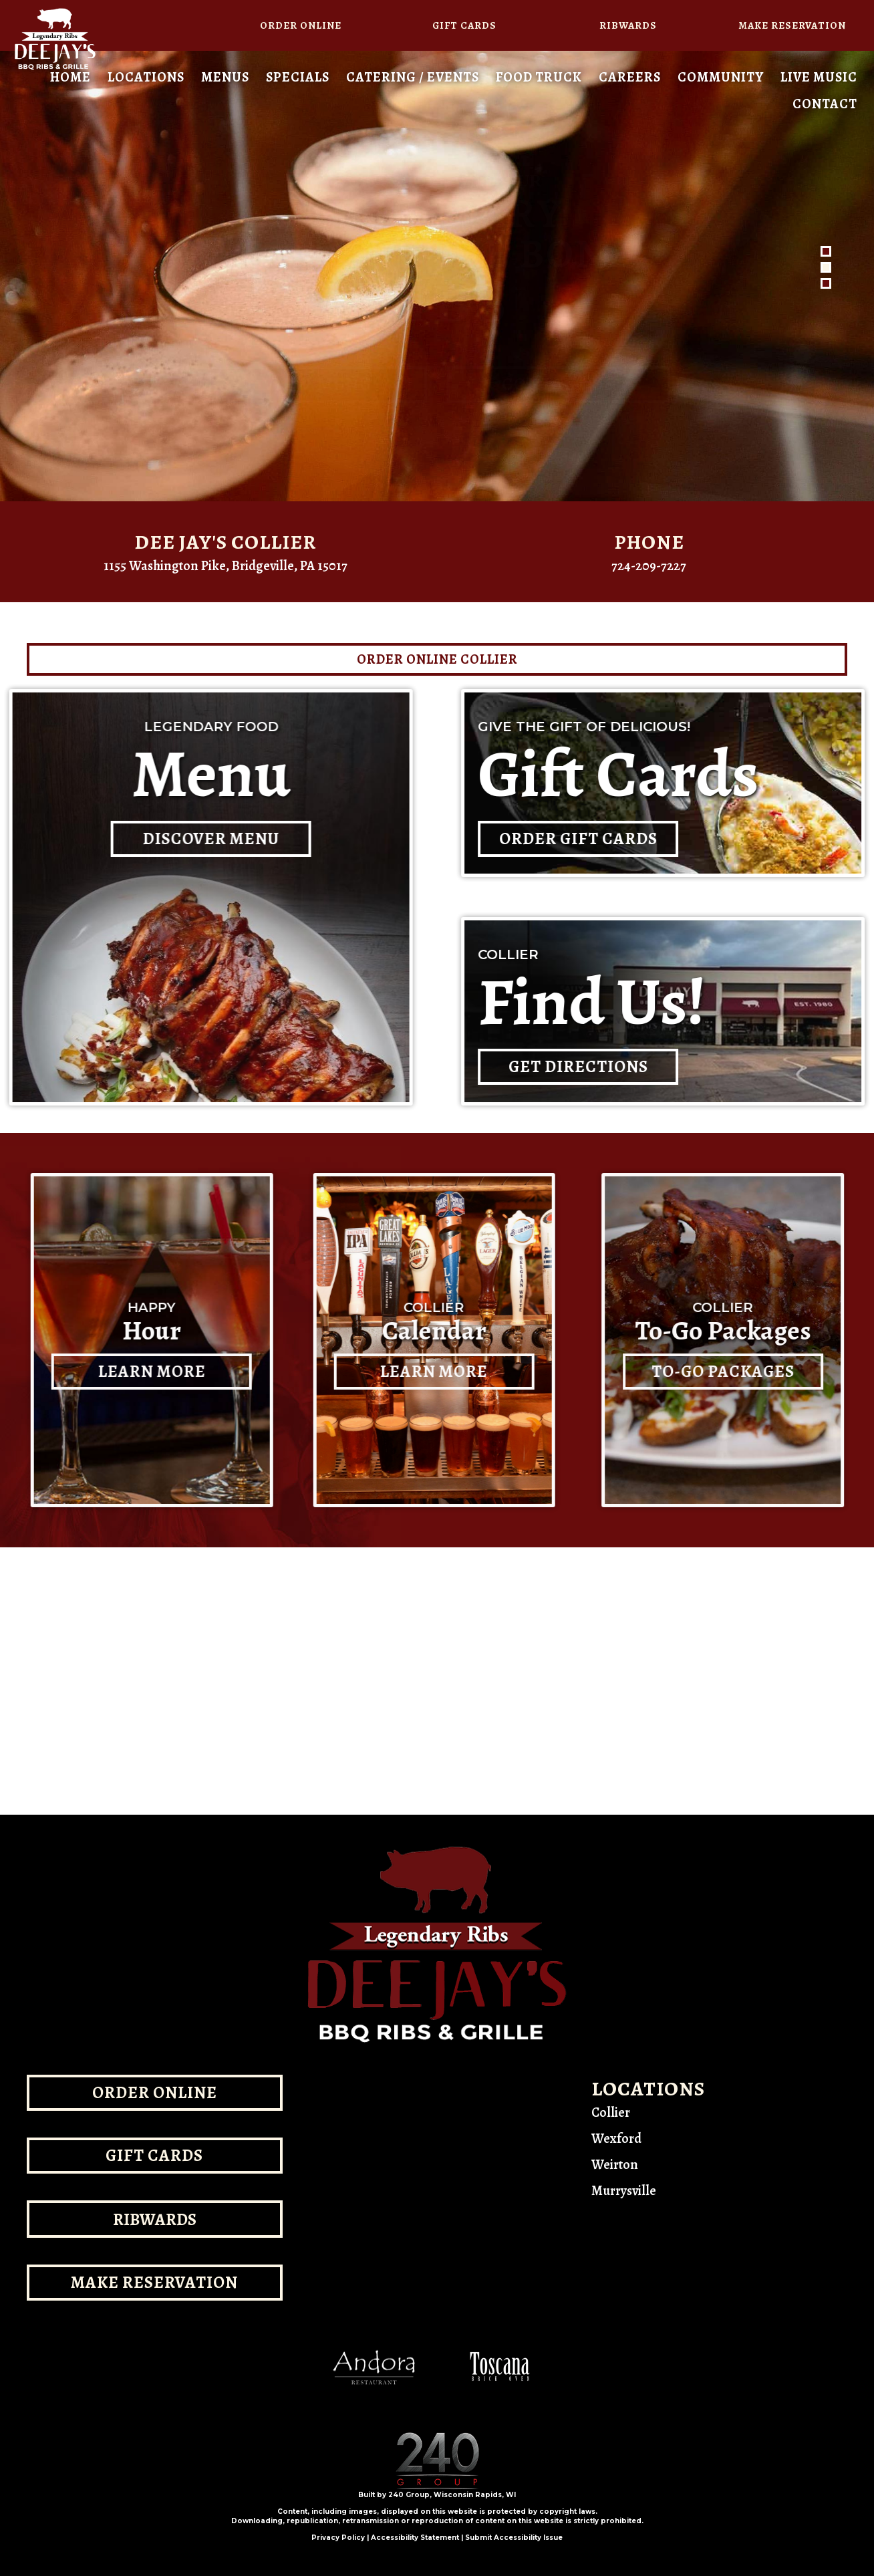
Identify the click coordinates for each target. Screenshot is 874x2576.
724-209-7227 (648, 566)
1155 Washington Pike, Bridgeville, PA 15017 (225, 566)
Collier (610, 2112)
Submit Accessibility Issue (514, 2537)
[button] (300, 25)
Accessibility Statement (415, 2537)
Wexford (616, 2139)
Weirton (614, 2165)
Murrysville (623, 2191)
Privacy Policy (338, 2537)
